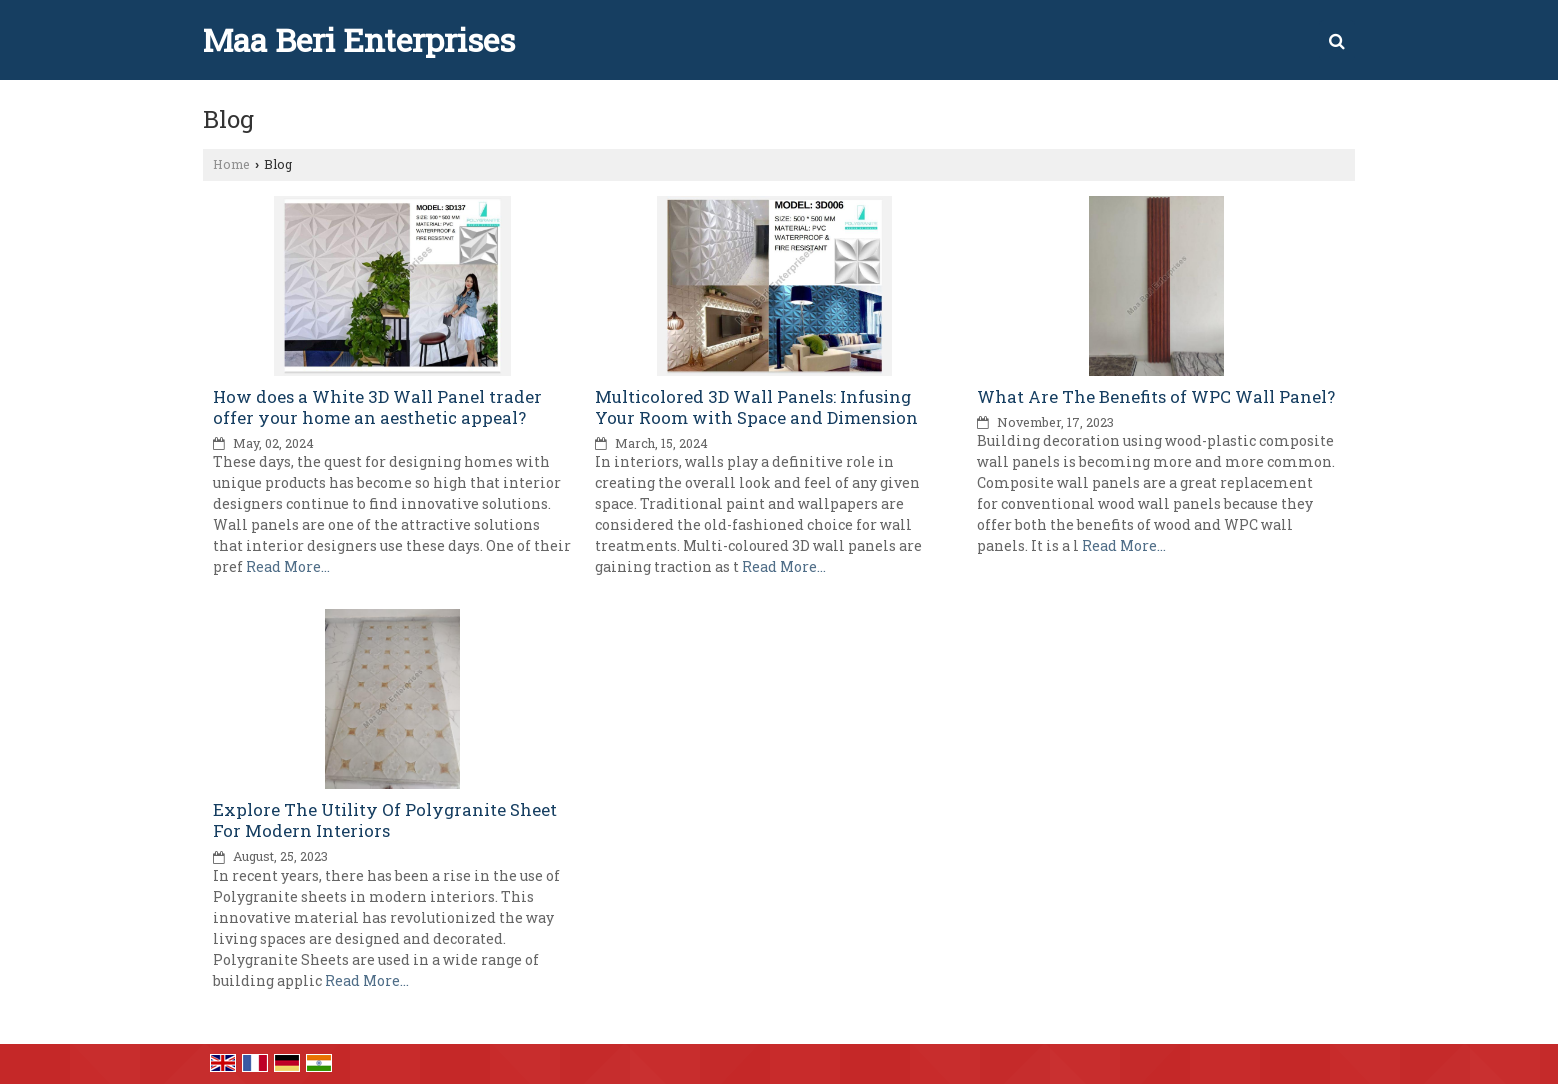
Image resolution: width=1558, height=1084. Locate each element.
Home (231, 164)
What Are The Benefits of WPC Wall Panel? (1156, 396)
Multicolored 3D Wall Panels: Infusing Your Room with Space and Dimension (756, 407)
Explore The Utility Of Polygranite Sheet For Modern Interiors (385, 820)
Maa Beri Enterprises (359, 40)
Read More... (288, 566)
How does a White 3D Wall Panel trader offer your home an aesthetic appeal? (377, 407)
